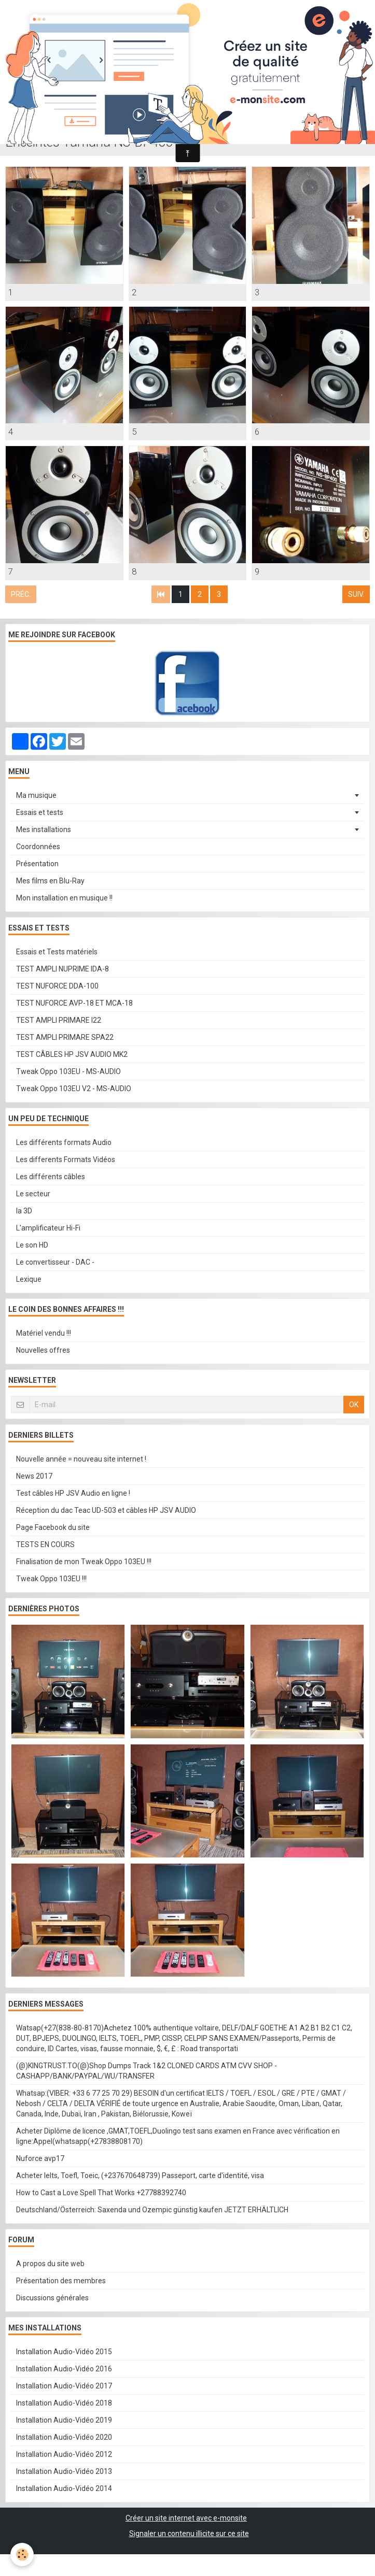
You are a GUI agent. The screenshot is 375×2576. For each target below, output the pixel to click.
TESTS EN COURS (45, 1544)
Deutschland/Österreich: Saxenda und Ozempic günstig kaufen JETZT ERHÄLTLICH (152, 2210)
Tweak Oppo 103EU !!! (51, 1579)
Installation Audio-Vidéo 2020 (64, 2437)
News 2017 (34, 1476)
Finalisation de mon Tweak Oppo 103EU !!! (83, 1561)
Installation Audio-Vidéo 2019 (64, 2420)
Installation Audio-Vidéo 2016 (64, 2369)
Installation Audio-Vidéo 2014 (64, 2488)
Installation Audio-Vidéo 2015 (64, 2352)
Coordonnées (38, 846)
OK (353, 1404)
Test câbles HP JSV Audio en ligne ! (73, 1493)
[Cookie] (22, 2554)
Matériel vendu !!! (43, 1333)
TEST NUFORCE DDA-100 (57, 986)
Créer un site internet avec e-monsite (186, 2518)
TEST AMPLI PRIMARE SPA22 (65, 1037)
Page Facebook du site (53, 1527)
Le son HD (32, 1245)
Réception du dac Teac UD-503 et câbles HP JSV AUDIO (106, 1510)
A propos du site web (50, 2263)
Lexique (28, 1279)
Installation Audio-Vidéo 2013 (64, 2471)
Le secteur (33, 1194)
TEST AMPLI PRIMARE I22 (58, 1020)
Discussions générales (52, 2298)
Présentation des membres (61, 2281)
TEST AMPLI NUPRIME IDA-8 (62, 969)
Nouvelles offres (43, 1350)
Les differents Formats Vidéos (65, 1159)
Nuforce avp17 (40, 2158)
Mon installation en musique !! (64, 898)
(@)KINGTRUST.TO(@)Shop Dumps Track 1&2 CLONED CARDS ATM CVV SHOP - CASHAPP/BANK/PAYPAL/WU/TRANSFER (146, 2071)
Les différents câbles (50, 1176)
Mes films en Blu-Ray (50, 881)
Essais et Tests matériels (57, 952)
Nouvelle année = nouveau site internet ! (81, 1459)
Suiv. (356, 594)
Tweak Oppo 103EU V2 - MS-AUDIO (73, 1088)
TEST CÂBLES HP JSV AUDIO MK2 (72, 1054)
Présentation (37, 864)
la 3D (24, 1211)
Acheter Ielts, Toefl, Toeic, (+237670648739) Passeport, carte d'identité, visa (140, 2175)
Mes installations (43, 829)
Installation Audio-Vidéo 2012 (64, 2454)
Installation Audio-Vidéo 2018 (64, 2403)
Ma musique (36, 795)
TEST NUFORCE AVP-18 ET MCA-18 (74, 1003)
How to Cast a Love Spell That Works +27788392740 (101, 2192)
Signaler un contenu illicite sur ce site (189, 2533)
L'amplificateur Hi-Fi (48, 1228)
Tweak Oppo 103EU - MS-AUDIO (68, 1071)
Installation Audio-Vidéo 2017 (64, 2386)
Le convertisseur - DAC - (55, 1262)
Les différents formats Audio (64, 1142)
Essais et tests (39, 812)
